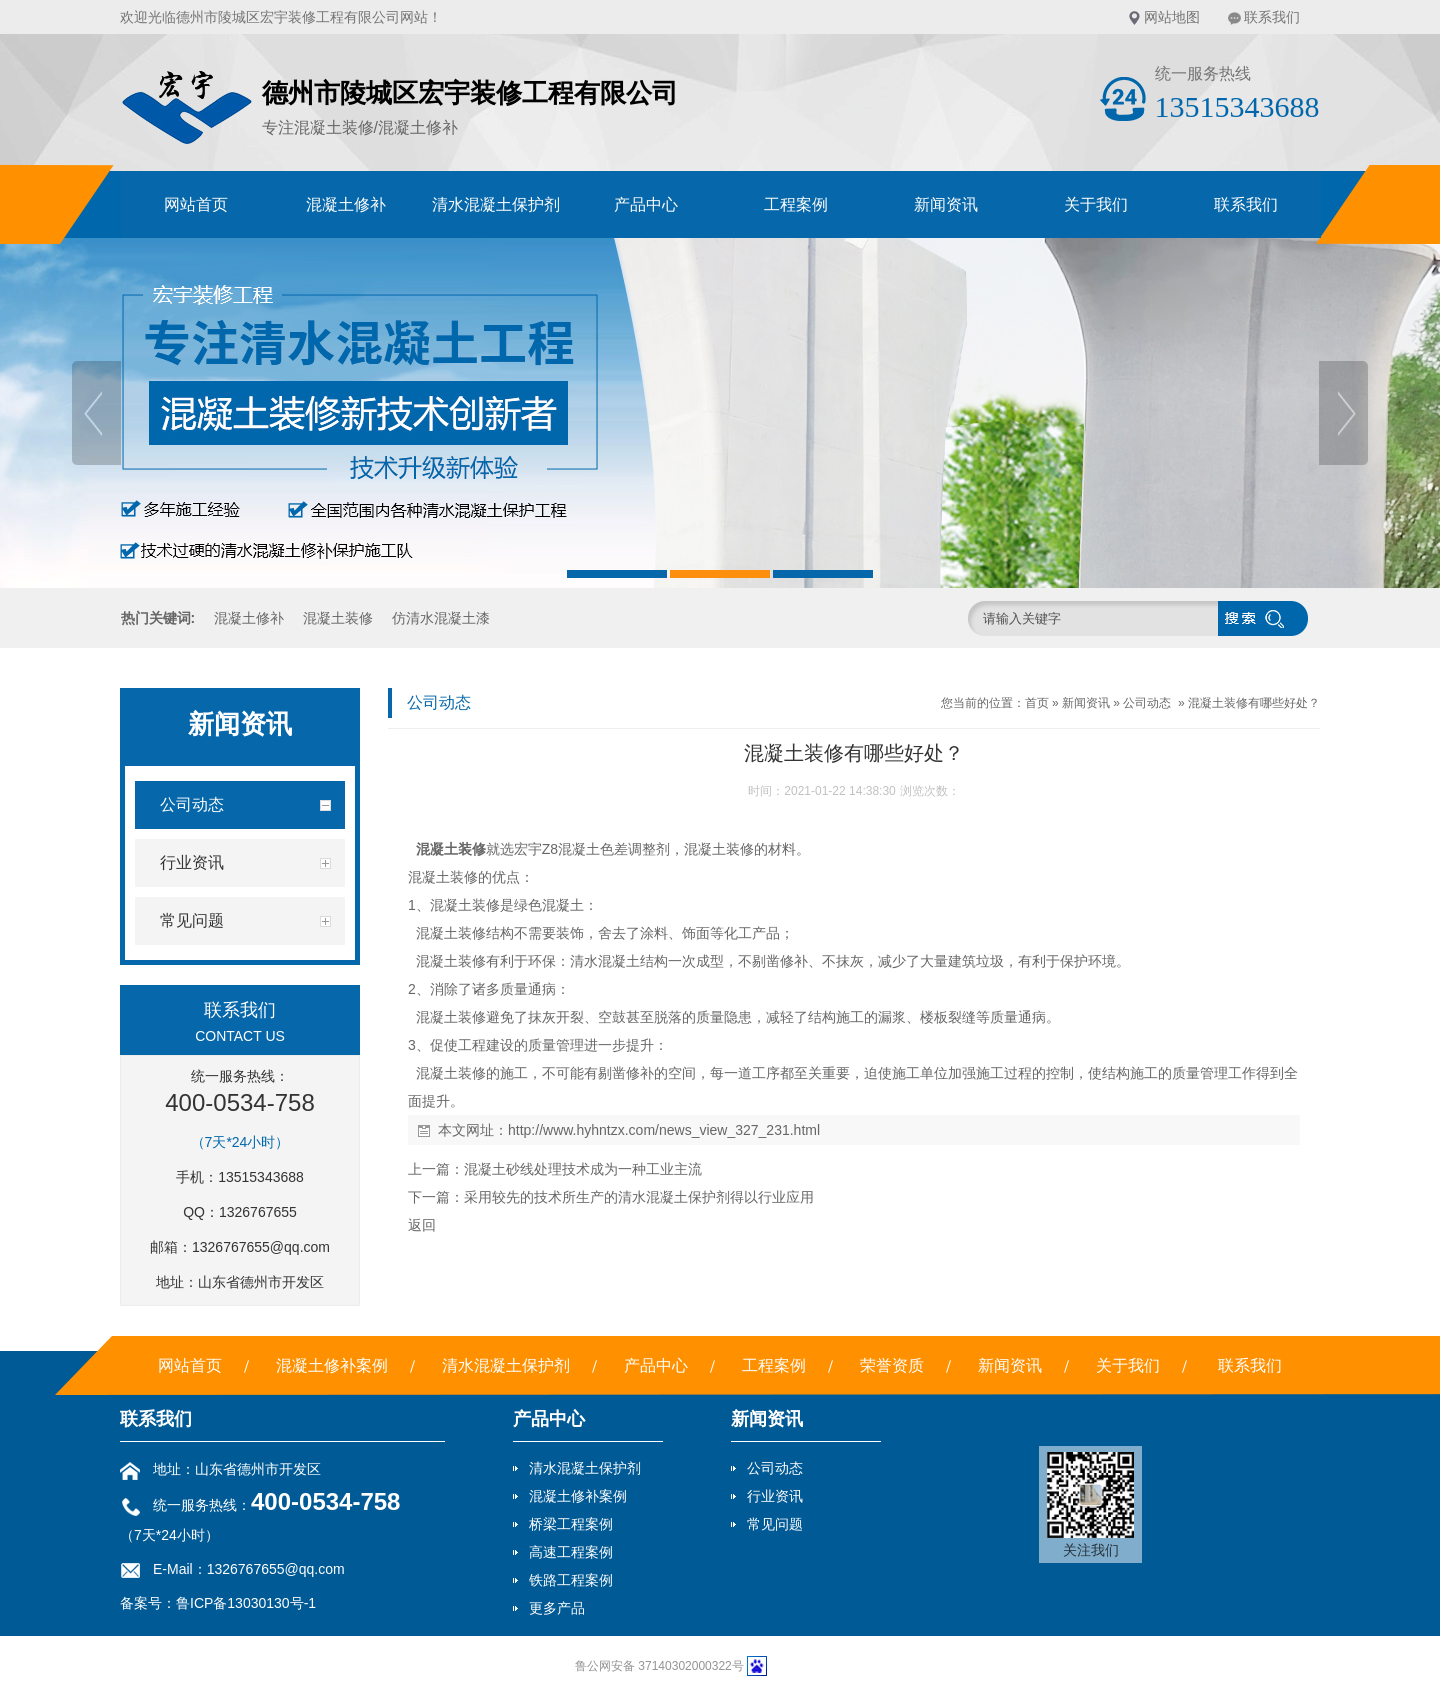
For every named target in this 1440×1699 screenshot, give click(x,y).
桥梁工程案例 (571, 1524)
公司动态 (1147, 703)
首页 (1037, 703)
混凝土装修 (338, 618)
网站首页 (196, 204)
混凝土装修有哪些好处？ (1254, 703)
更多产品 (557, 1608)
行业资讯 (775, 1496)
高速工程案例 (571, 1552)
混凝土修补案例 (332, 1365)
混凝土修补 (346, 204)
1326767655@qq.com (261, 1247)
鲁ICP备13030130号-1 (246, 1603)
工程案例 (796, 204)
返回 (422, 1225)
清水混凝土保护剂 (496, 204)
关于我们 (1096, 204)
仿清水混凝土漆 (441, 618)
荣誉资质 (892, 1365)
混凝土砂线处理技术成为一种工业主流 (583, 1169)
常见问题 (775, 1524)
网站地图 (1172, 17)
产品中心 (646, 204)
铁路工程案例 (571, 1580)
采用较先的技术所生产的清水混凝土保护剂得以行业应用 (639, 1197)
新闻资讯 (946, 204)
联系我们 (1272, 17)
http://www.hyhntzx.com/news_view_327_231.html (664, 1130)
